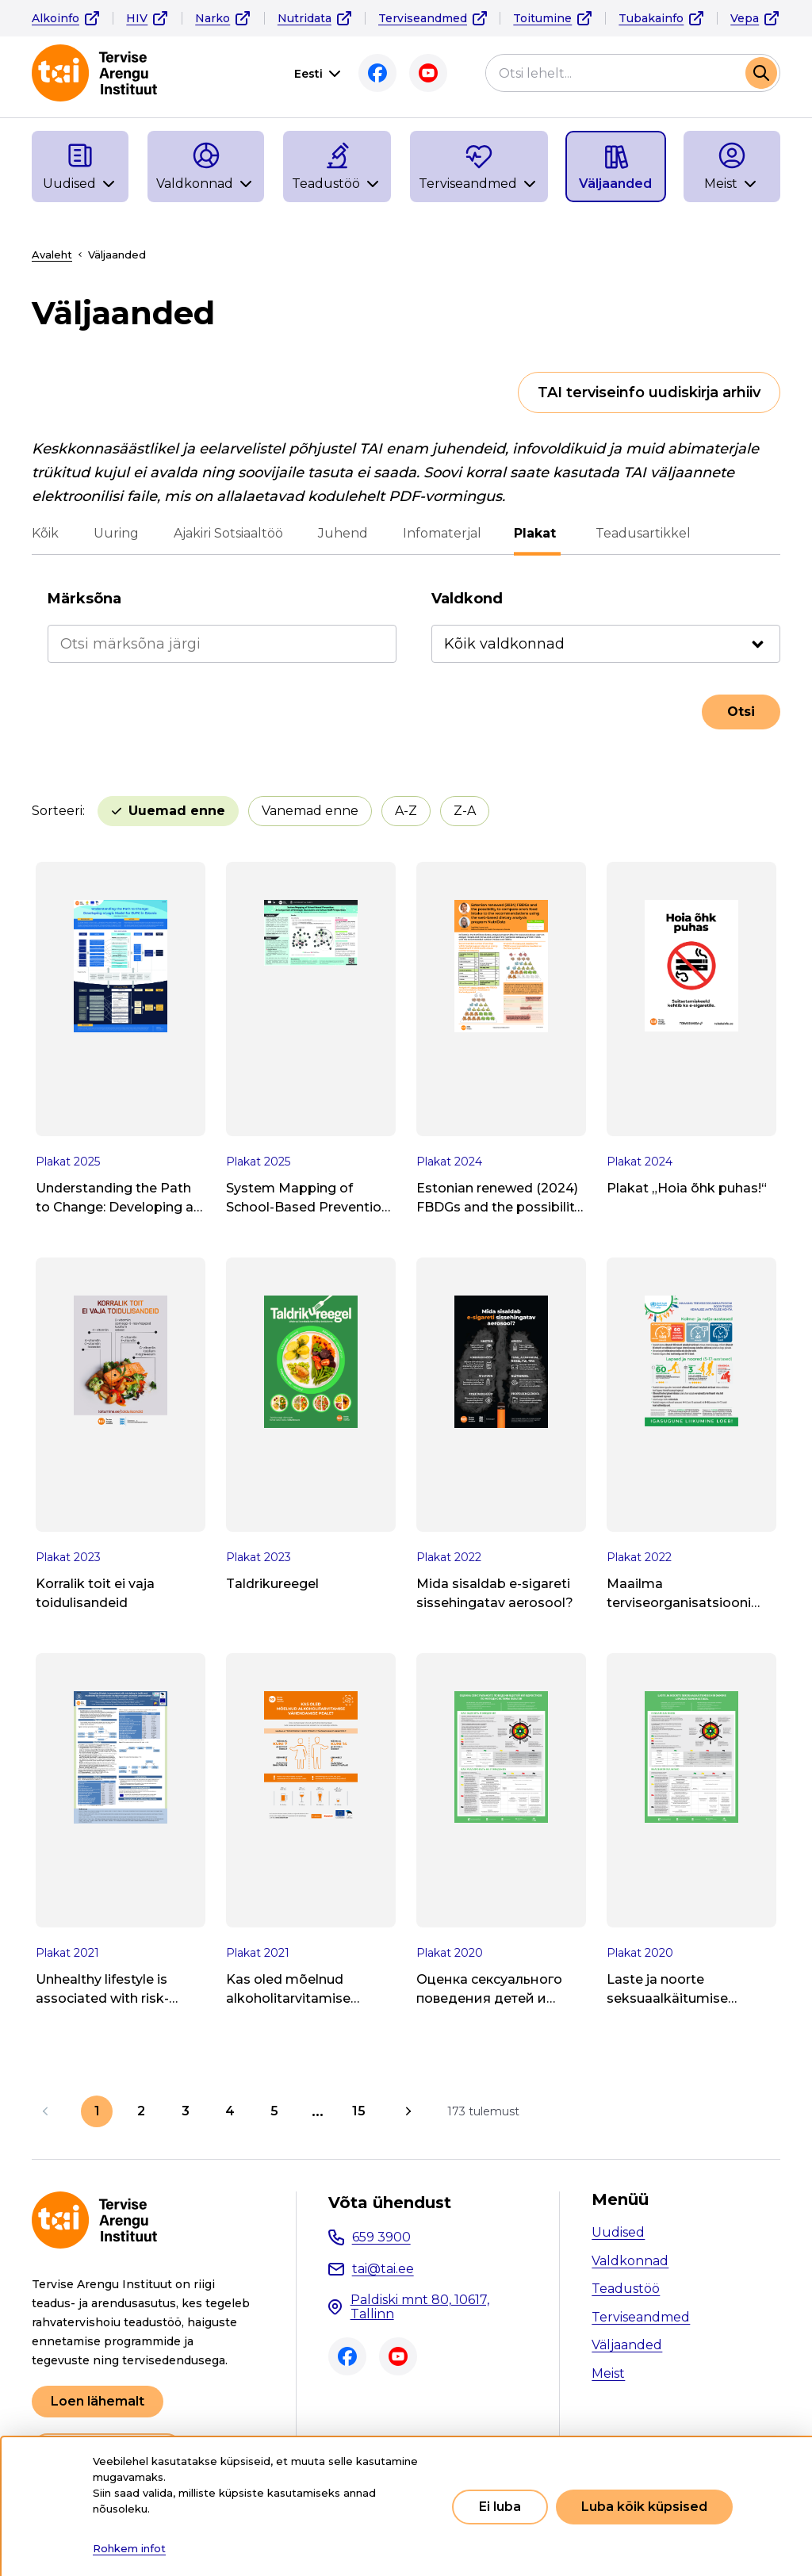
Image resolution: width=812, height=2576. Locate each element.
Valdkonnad (630, 2260)
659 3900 (381, 2237)
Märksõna (84, 598)
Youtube (428, 73)
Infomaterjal (442, 533)
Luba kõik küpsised (644, 2506)
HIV (136, 18)
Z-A (465, 810)
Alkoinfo (55, 18)
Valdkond (467, 598)
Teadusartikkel (640, 533)
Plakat (537, 533)
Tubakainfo (651, 18)
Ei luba (500, 2506)
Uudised (618, 2232)
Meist (608, 2373)
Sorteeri (57, 810)
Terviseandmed (422, 18)
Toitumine (542, 18)
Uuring (116, 533)
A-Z (406, 810)
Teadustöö (626, 2288)
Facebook (377, 73)
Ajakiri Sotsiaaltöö (228, 533)
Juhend (343, 533)
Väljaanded (627, 2344)
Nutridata (304, 18)
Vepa (744, 18)
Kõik (45, 533)
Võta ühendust (389, 2202)
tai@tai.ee (383, 2268)
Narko (212, 18)
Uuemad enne (176, 810)
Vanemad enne (310, 810)
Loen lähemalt (97, 2401)
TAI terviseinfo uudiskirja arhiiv (649, 392)
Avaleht (52, 254)
